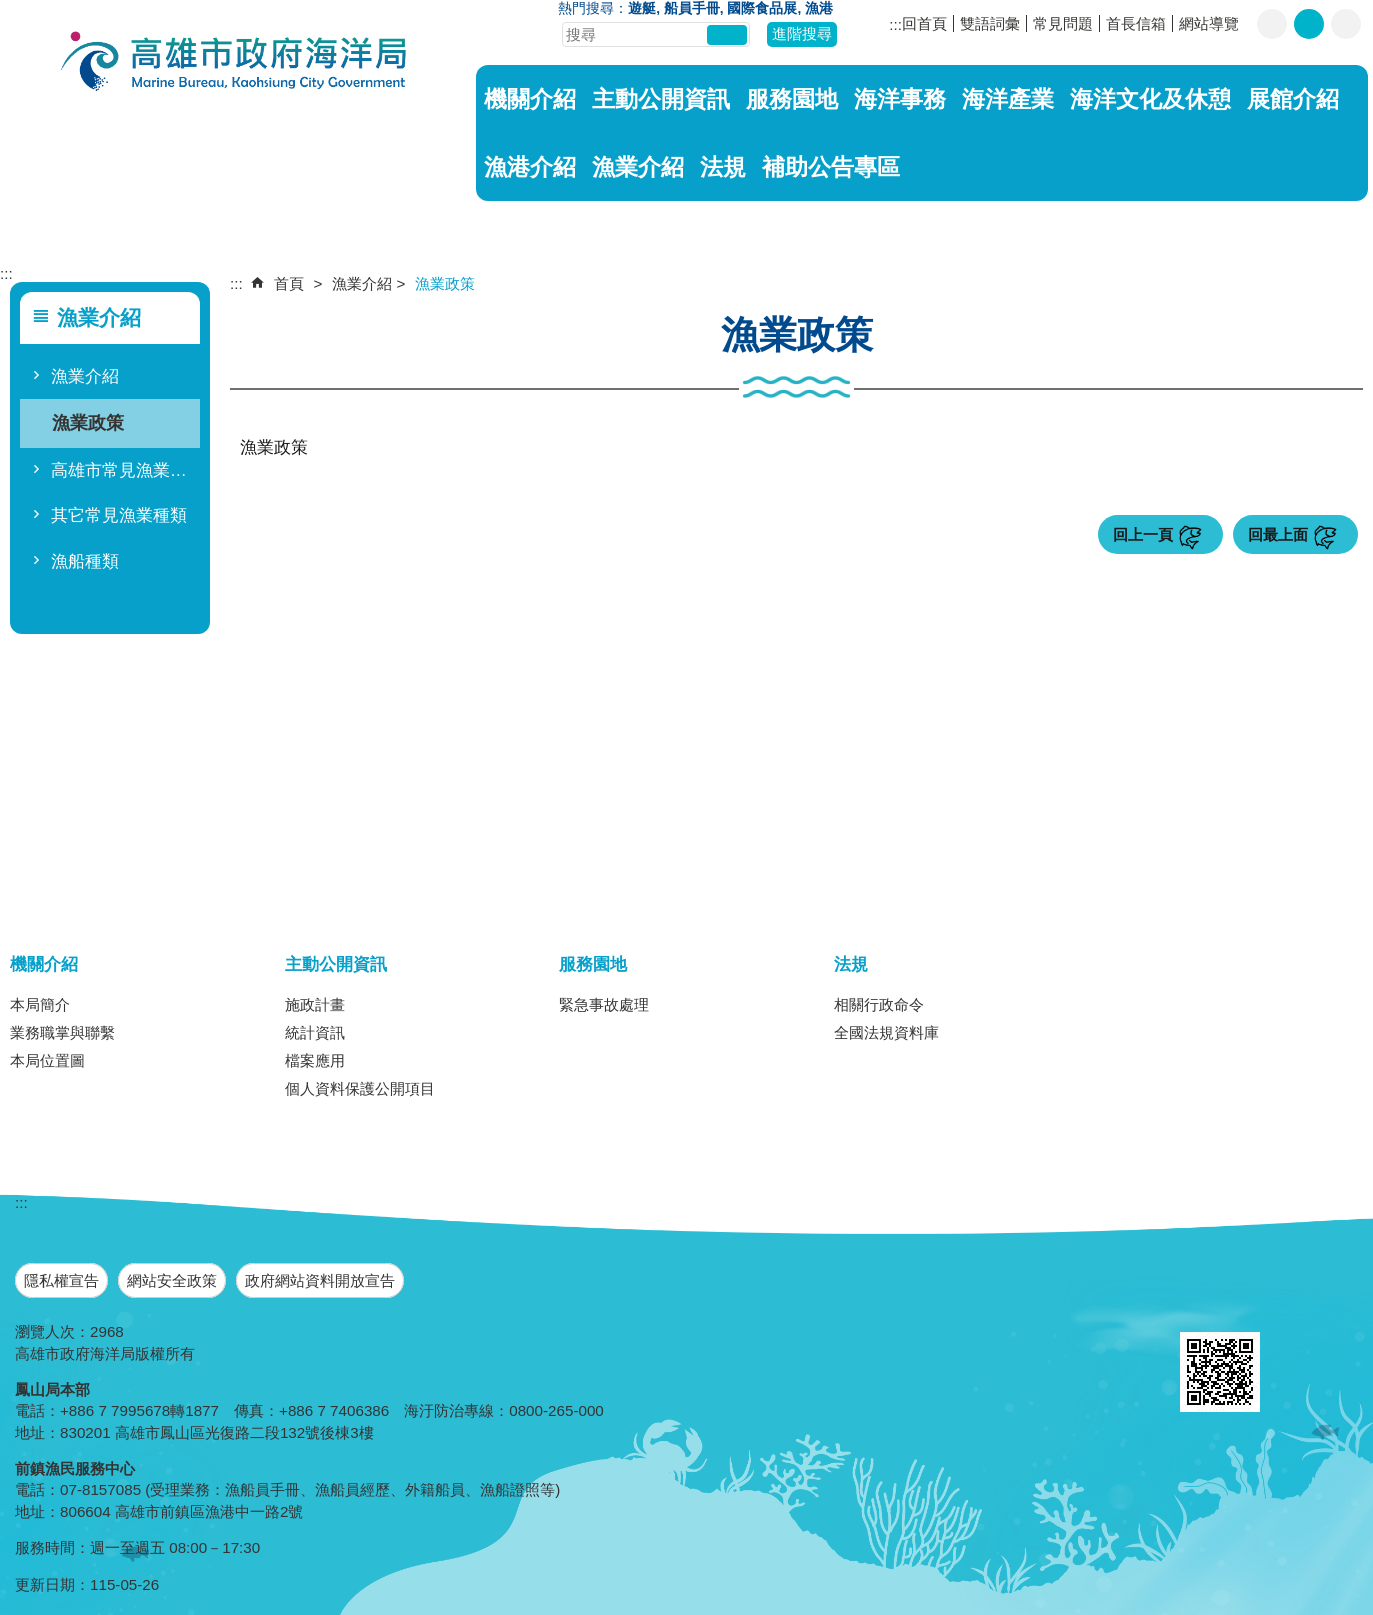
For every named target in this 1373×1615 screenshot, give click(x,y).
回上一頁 (1143, 534)
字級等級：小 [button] (1272, 24)
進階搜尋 (802, 33)
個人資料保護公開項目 (360, 1088)
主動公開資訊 (661, 99)
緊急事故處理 (604, 1004)
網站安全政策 (172, 1280)
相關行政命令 (879, 1004)
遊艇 (642, 8)
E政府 (1201, 1306)
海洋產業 (1008, 99)
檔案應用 (315, 1060)
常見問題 (1063, 23)
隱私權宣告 (61, 1280)
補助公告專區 (831, 167)
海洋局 (235, 63)
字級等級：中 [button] (1309, 24)
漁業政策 (88, 422)
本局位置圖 (47, 1060)
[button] (727, 35)
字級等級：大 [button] (1346, 24)
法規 (723, 167)
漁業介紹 (638, 167)
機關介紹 (530, 99)
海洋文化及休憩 (1150, 99)
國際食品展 (762, 8)
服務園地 (792, 99)
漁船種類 (85, 561)
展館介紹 (1293, 99)
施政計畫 (315, 1004)
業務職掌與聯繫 (62, 1032)
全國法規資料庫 (886, 1032)
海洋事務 (900, 99)
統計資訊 (315, 1032)
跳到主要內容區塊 (10, 10)
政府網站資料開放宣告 (320, 1280)
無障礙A (1300, 1308)
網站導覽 (1209, 23)
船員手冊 (692, 8)
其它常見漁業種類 (119, 515)
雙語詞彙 (990, 23)
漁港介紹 (530, 167)
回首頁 (924, 23)
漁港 (819, 8)
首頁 (289, 283)
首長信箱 (1136, 23)
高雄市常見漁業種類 (122, 470)
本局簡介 (40, 1004)
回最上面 (1278, 534)
